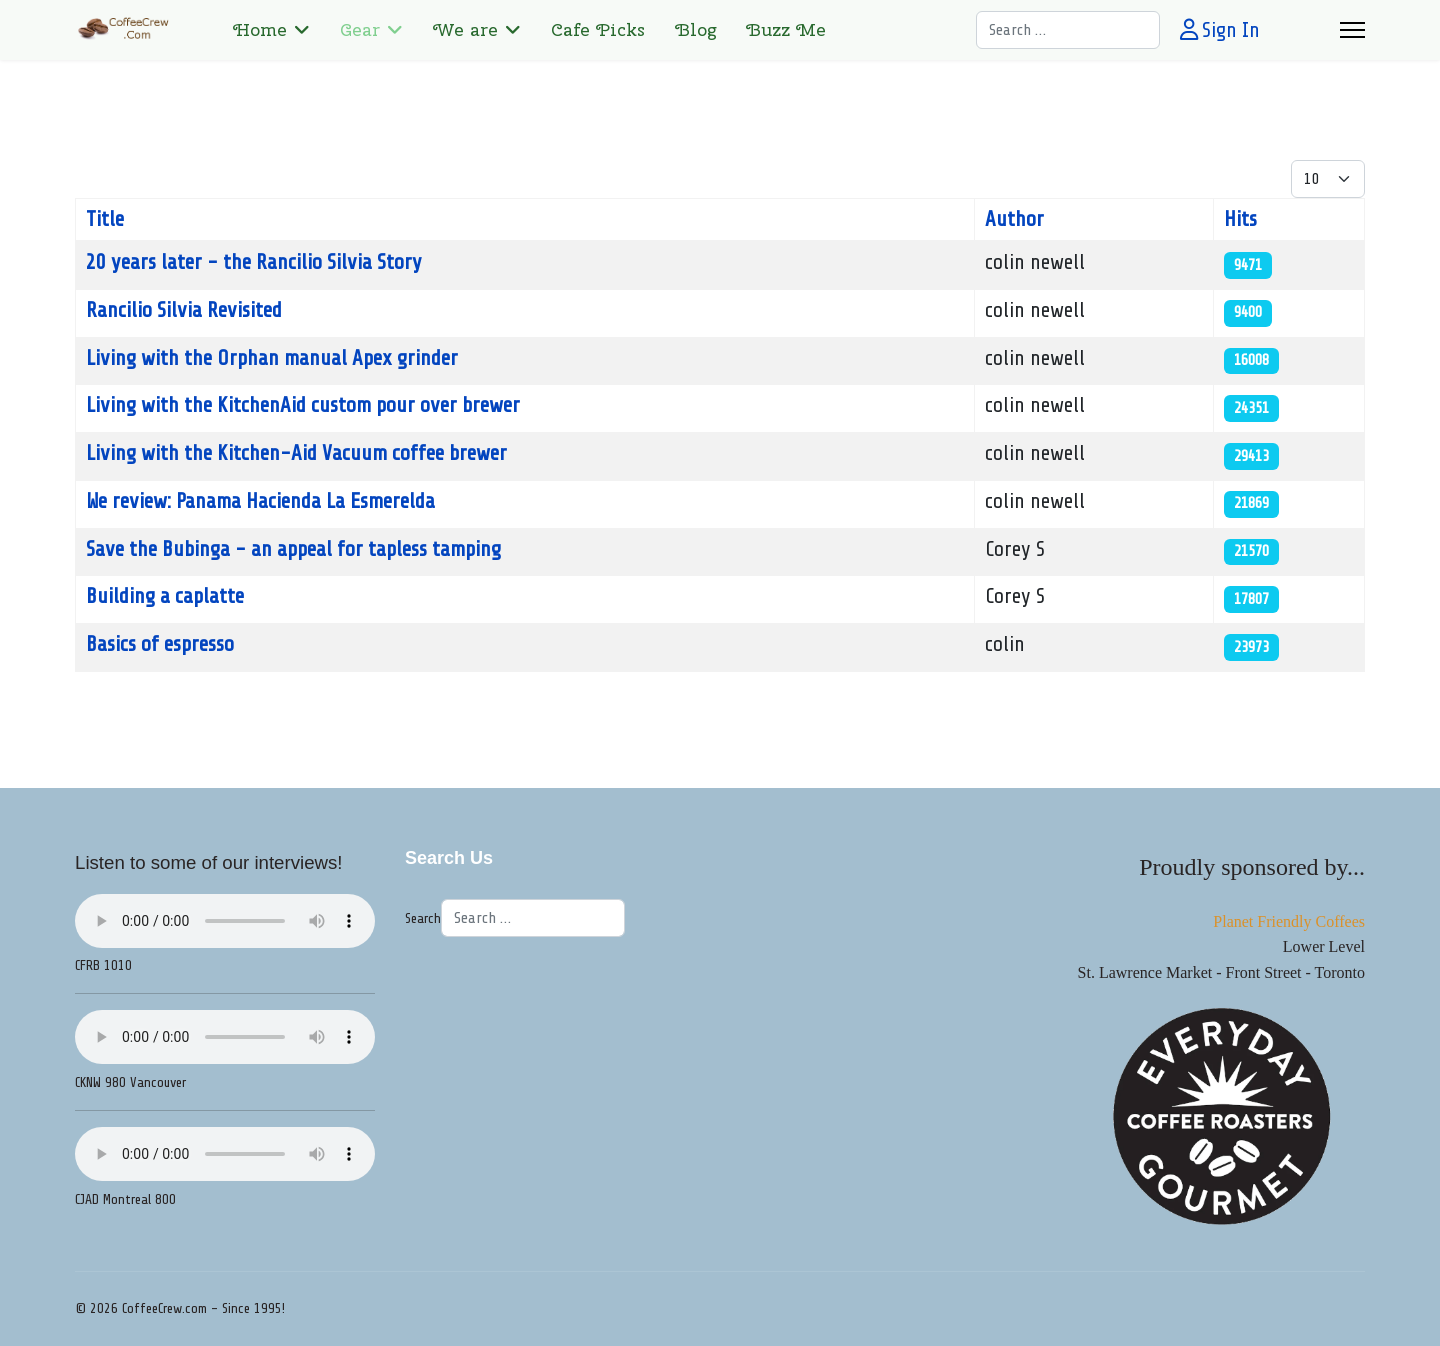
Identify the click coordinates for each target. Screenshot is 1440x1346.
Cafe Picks (598, 29)
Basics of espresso (160, 644)
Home (260, 29)
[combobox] (1068, 30)
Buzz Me (786, 29)
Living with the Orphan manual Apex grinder (272, 358)
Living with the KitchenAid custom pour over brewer (303, 405)
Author (1014, 219)
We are (465, 29)
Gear (360, 29)
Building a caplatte (165, 596)
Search (423, 918)
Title (105, 219)
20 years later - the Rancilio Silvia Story (254, 262)
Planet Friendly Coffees (1289, 921)
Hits (1240, 219)
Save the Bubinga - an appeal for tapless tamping (293, 549)
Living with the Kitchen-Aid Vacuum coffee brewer (296, 453)
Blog (695, 29)
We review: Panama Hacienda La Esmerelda (260, 501)
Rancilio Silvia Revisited (184, 310)
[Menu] (1352, 30)
